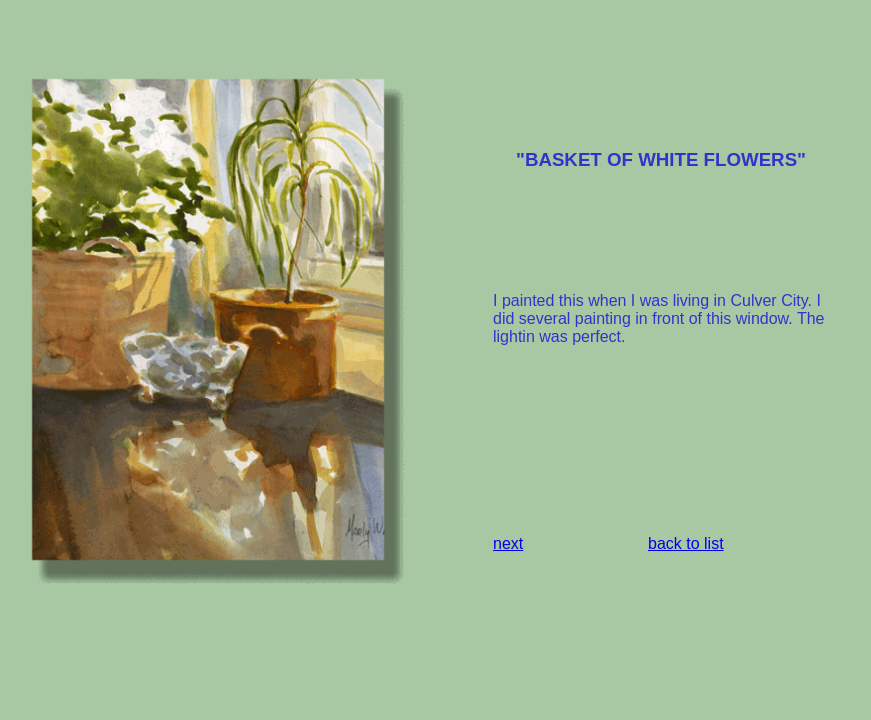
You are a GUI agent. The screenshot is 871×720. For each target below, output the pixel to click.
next (508, 543)
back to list (686, 543)
